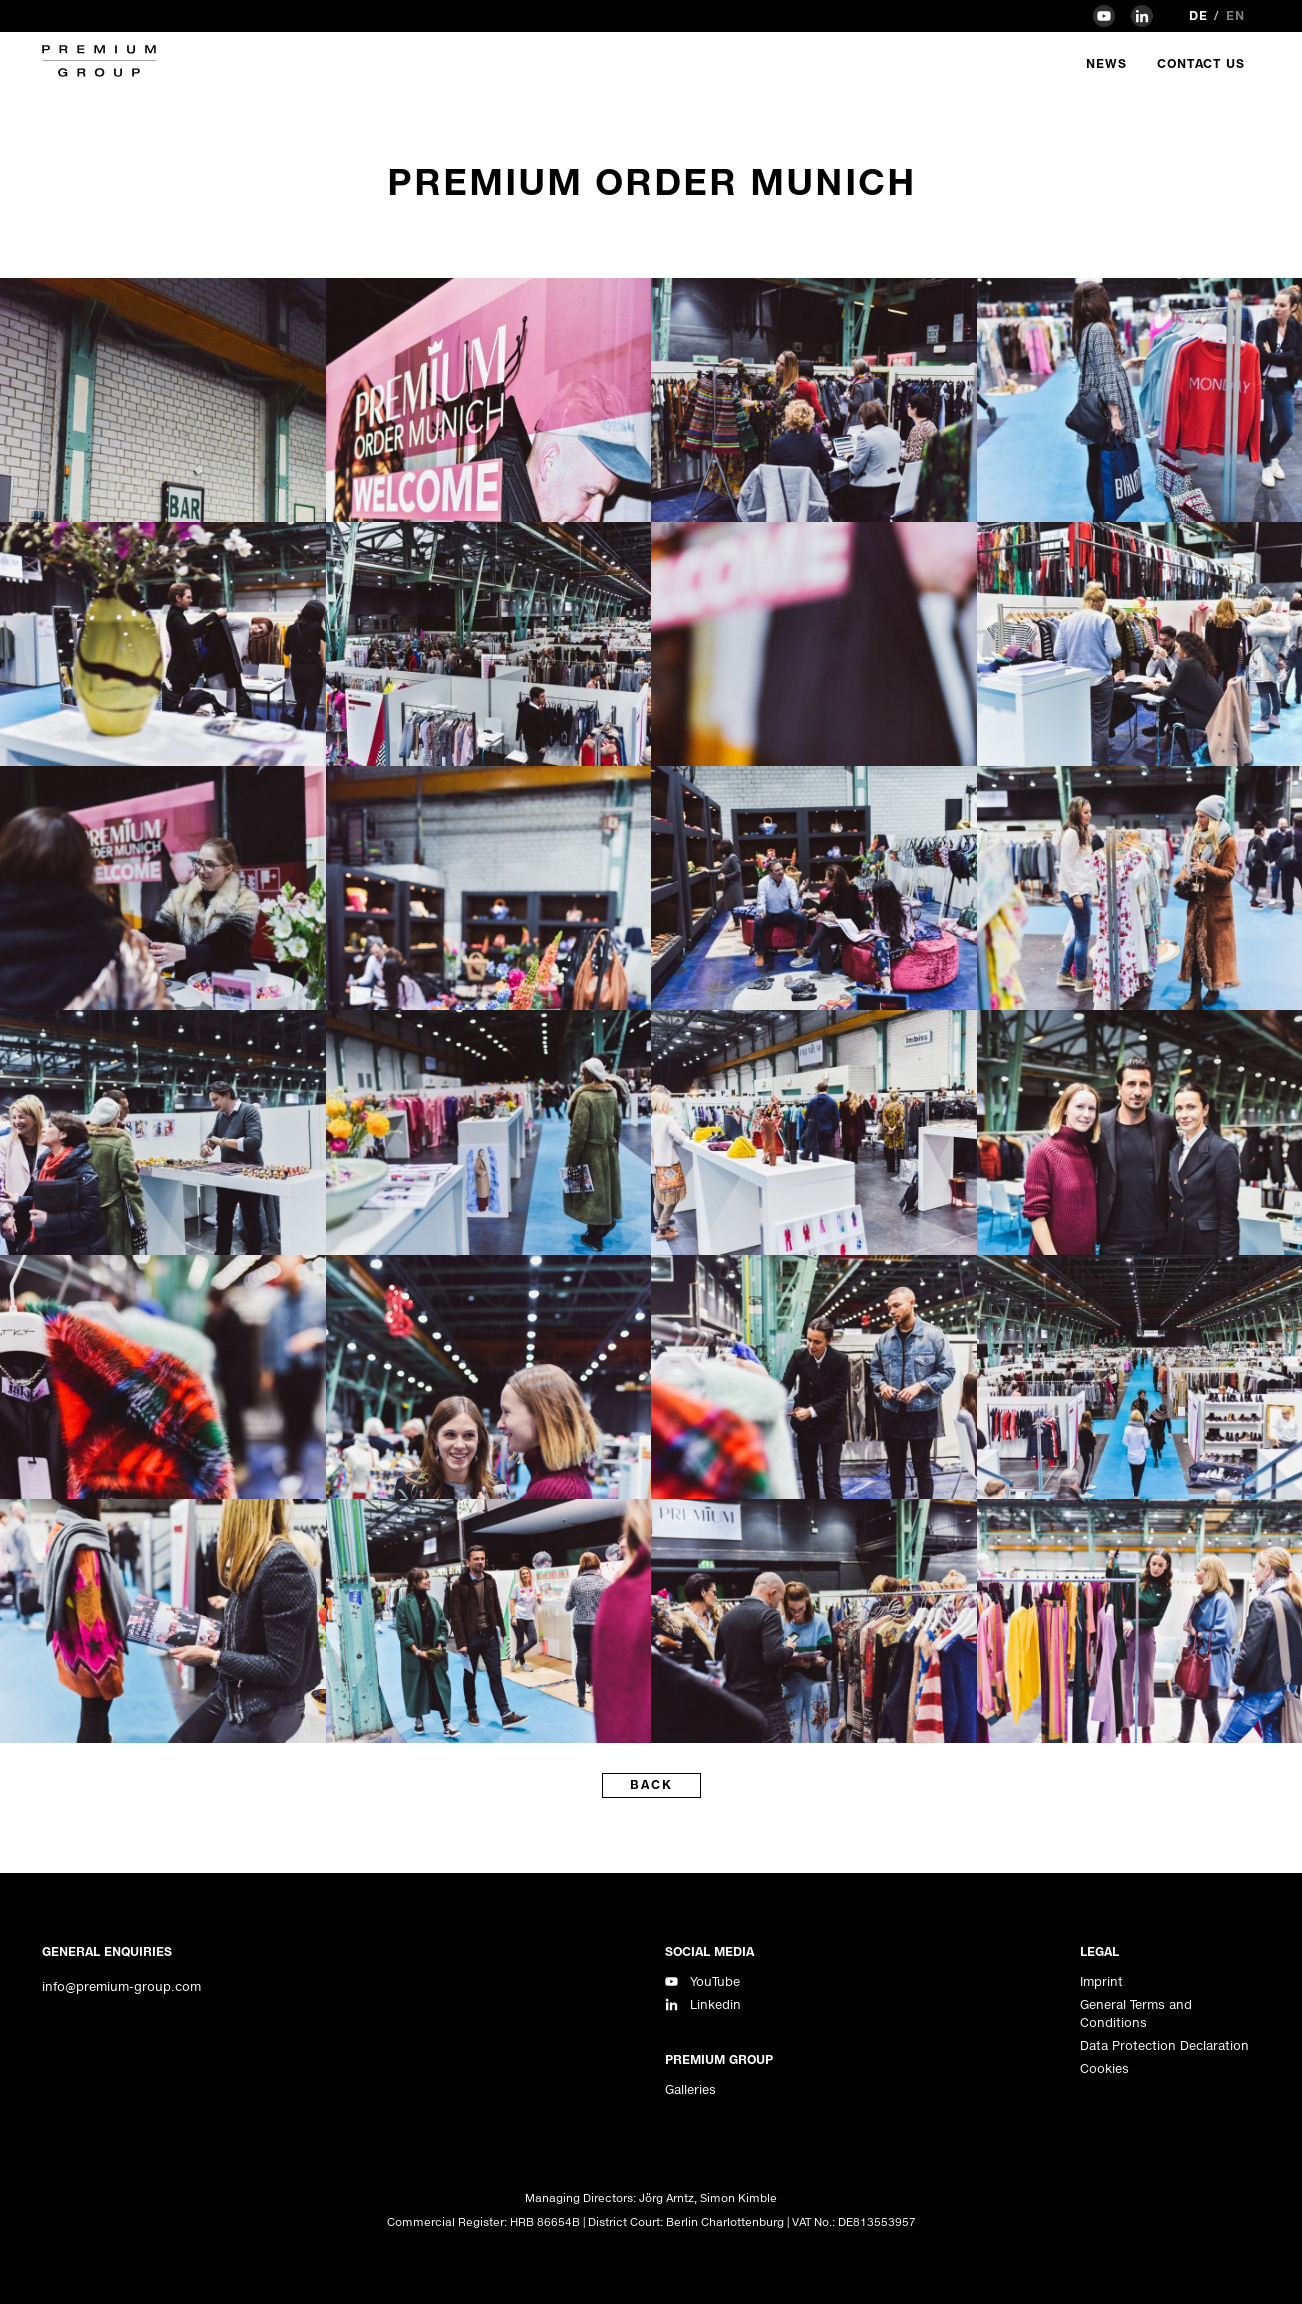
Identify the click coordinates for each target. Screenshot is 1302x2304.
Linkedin (715, 2004)
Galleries (690, 2089)
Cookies (1104, 2068)
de (1198, 15)
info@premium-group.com (121, 1986)
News (1106, 63)
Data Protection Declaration (1164, 2045)
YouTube (715, 1981)
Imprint (1101, 1981)
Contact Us (1201, 63)
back (651, 1784)
